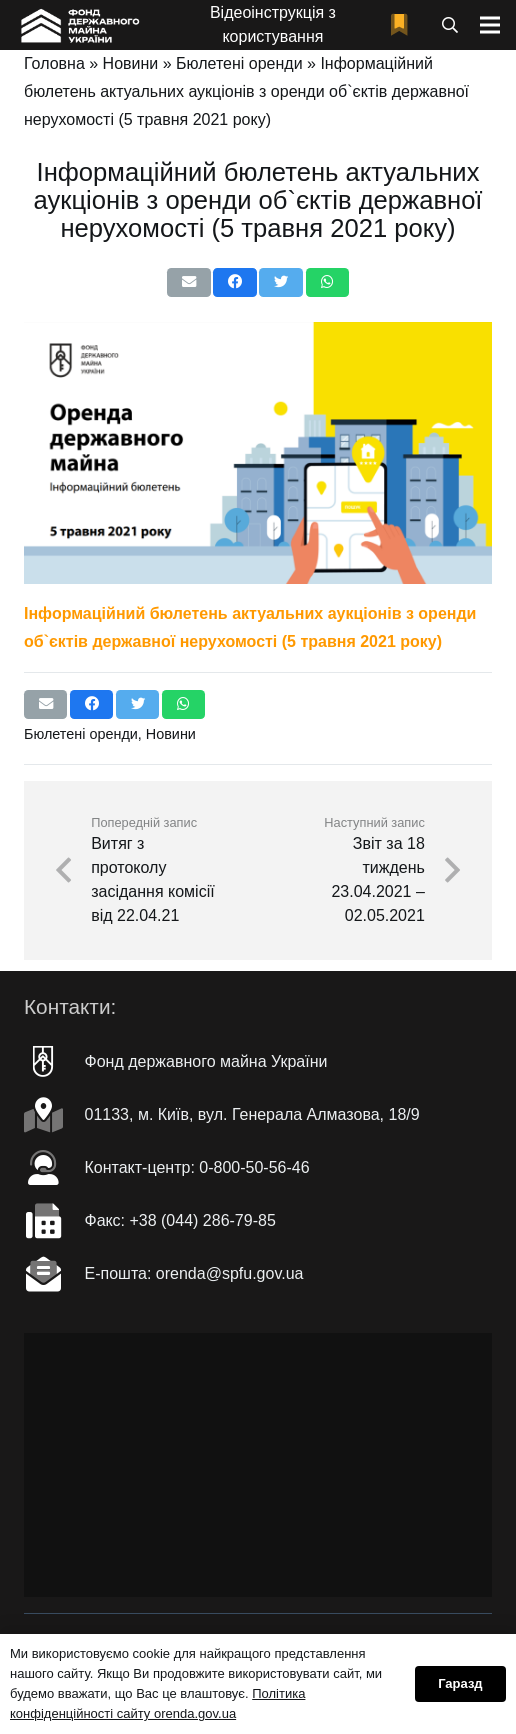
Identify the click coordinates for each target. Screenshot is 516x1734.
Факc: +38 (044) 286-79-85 (180, 1220)
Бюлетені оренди (239, 63)
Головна (54, 63)
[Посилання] (78, 25)
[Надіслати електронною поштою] (188, 282)
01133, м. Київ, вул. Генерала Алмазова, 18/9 (252, 1114)
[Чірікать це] (280, 282)
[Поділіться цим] (234, 282)
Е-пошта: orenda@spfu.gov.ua (194, 1273)
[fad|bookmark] (404, 25)
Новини (131, 63)
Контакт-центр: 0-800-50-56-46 (197, 1167)
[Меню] (490, 25)
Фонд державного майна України (206, 1061)
